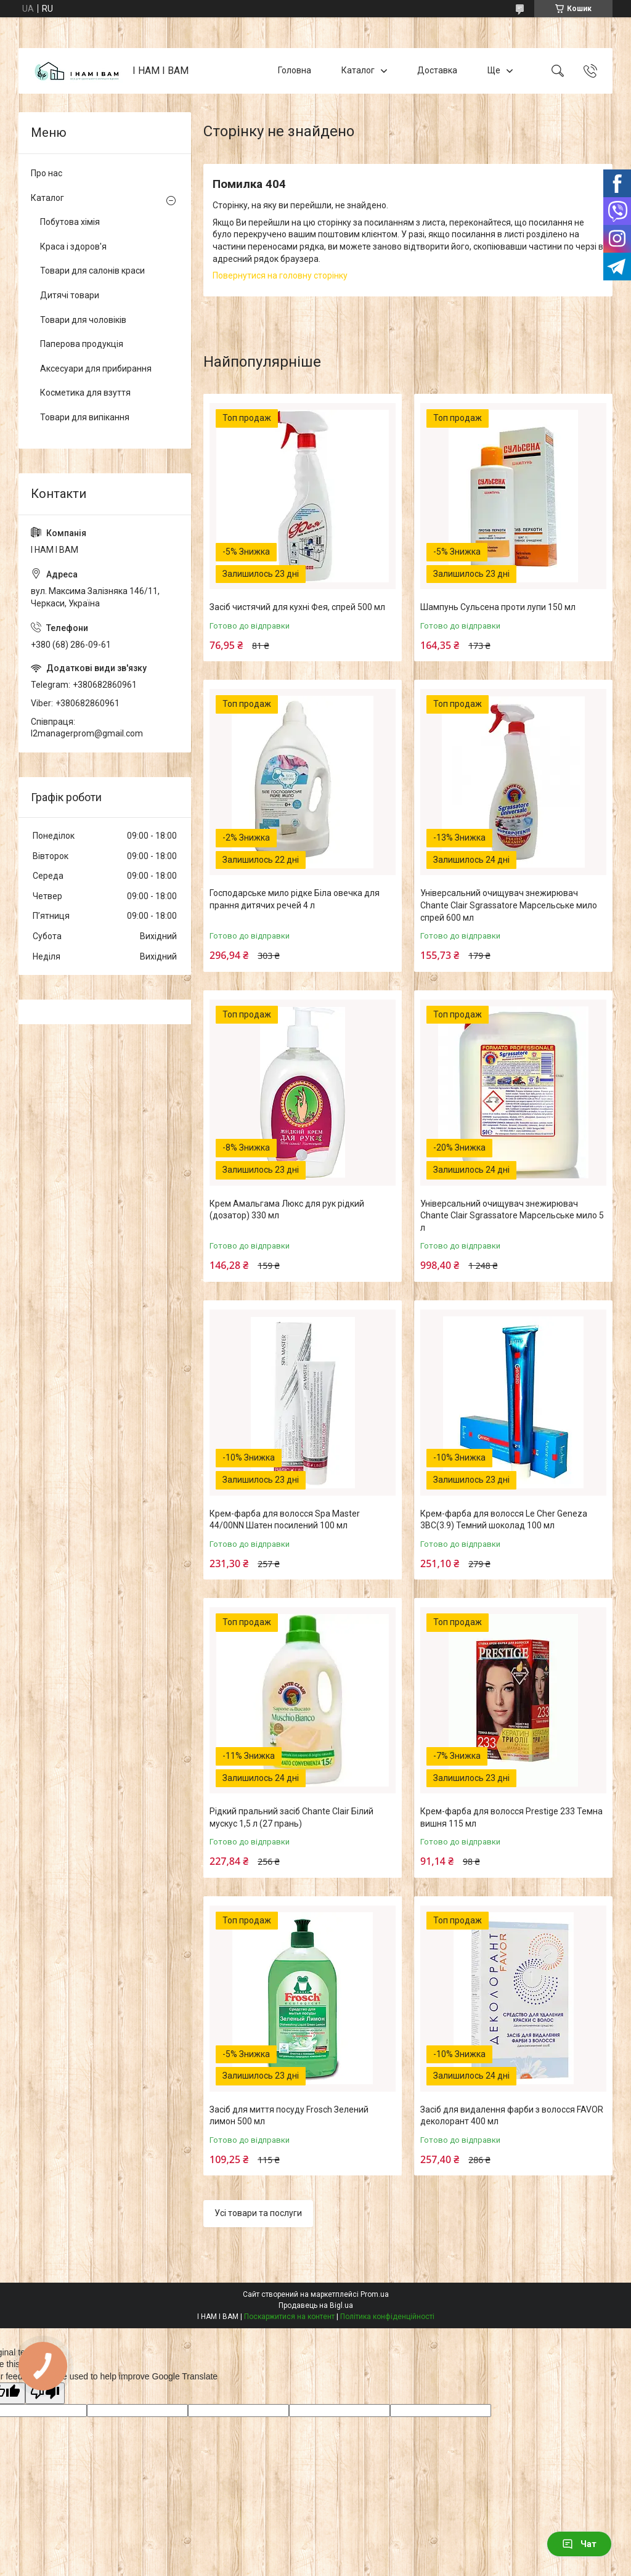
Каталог (358, 70)
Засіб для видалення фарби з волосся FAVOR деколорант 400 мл (511, 2116)
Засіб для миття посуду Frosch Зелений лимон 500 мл (289, 2116)
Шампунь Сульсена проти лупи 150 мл (498, 607)
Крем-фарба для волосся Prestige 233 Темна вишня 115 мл (511, 1817)
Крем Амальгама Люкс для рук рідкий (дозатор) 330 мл (287, 1210)
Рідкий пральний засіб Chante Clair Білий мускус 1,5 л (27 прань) (291, 1817)
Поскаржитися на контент (289, 2316)
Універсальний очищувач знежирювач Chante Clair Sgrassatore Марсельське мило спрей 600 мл (508, 905)
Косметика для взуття (85, 392)
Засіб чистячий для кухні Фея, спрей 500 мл (297, 607)
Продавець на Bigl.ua (316, 2305)
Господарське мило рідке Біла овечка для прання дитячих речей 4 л (295, 899)
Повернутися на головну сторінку (280, 275)
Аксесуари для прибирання (96, 368)
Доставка (437, 70)
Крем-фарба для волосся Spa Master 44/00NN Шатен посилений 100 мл (285, 1520)
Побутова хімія (70, 222)
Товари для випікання (84, 417)
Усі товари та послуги (258, 2213)
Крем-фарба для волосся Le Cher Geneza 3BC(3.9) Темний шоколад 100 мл (503, 1520)
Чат (579, 2544)
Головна (294, 70)
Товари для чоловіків (83, 320)
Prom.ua (374, 2294)
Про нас (46, 173)
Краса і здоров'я (73, 246)
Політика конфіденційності (387, 2316)
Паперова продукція (81, 344)
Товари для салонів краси (92, 270)
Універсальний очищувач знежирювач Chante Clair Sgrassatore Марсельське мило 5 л (512, 1216)
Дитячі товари (69, 295)
